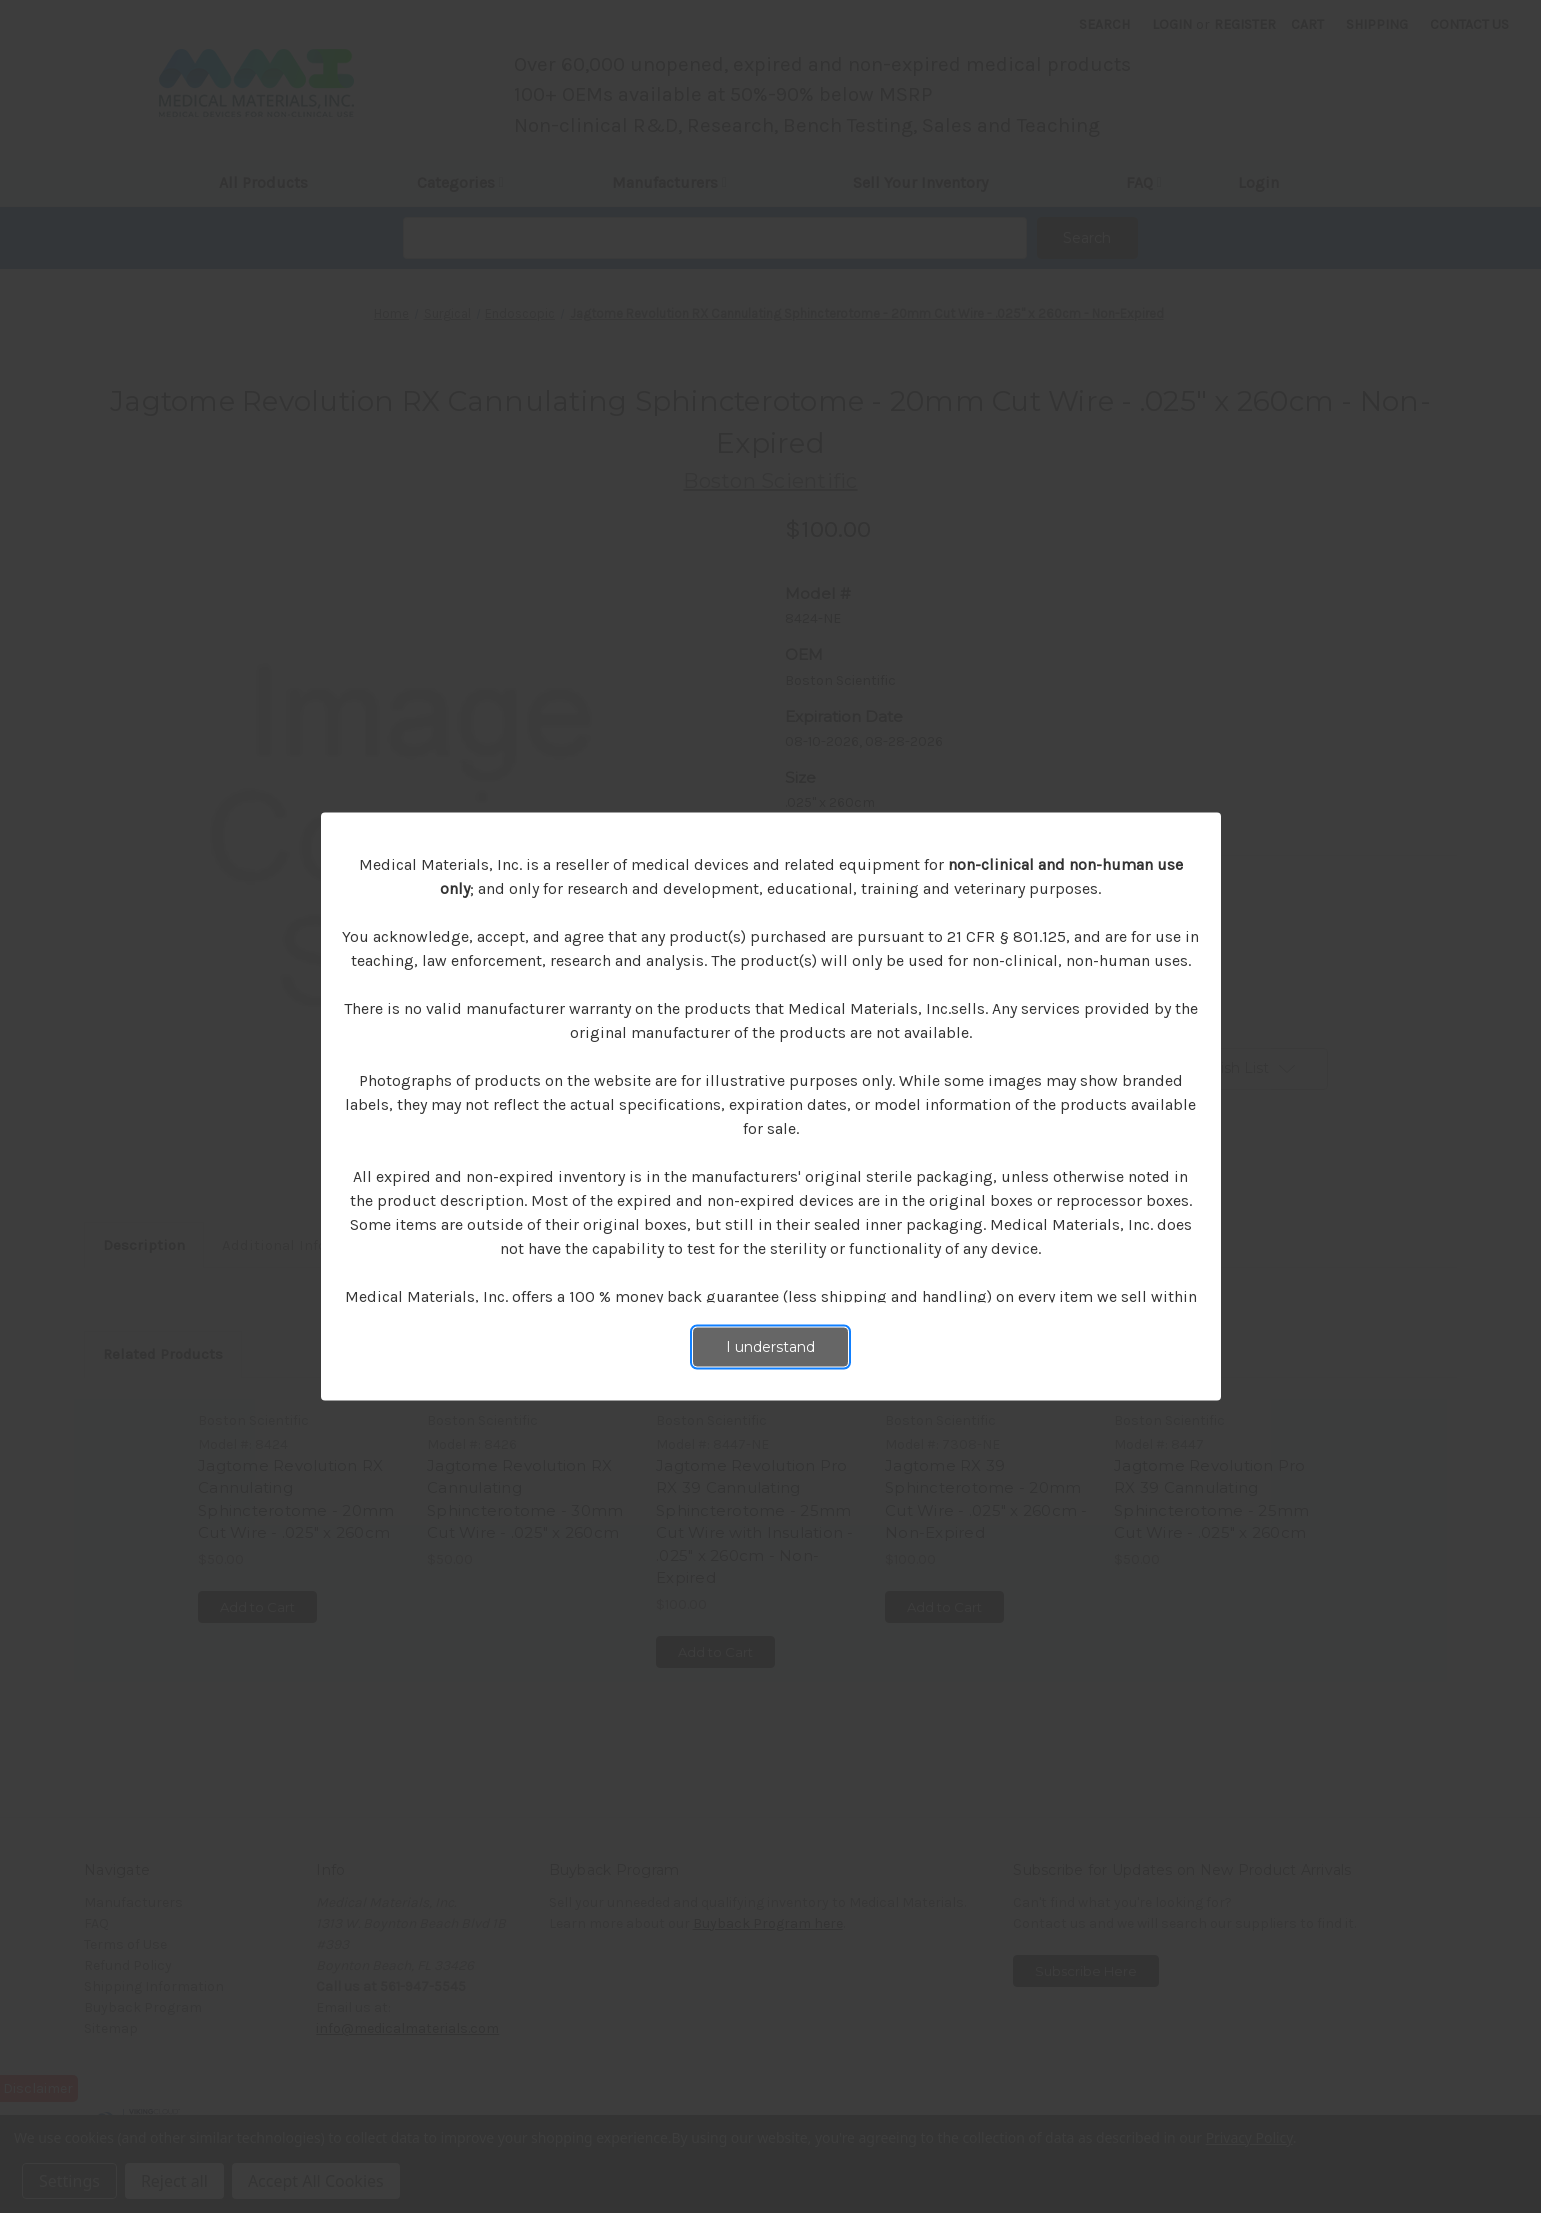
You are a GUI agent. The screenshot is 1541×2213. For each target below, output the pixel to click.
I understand (770, 1347)
